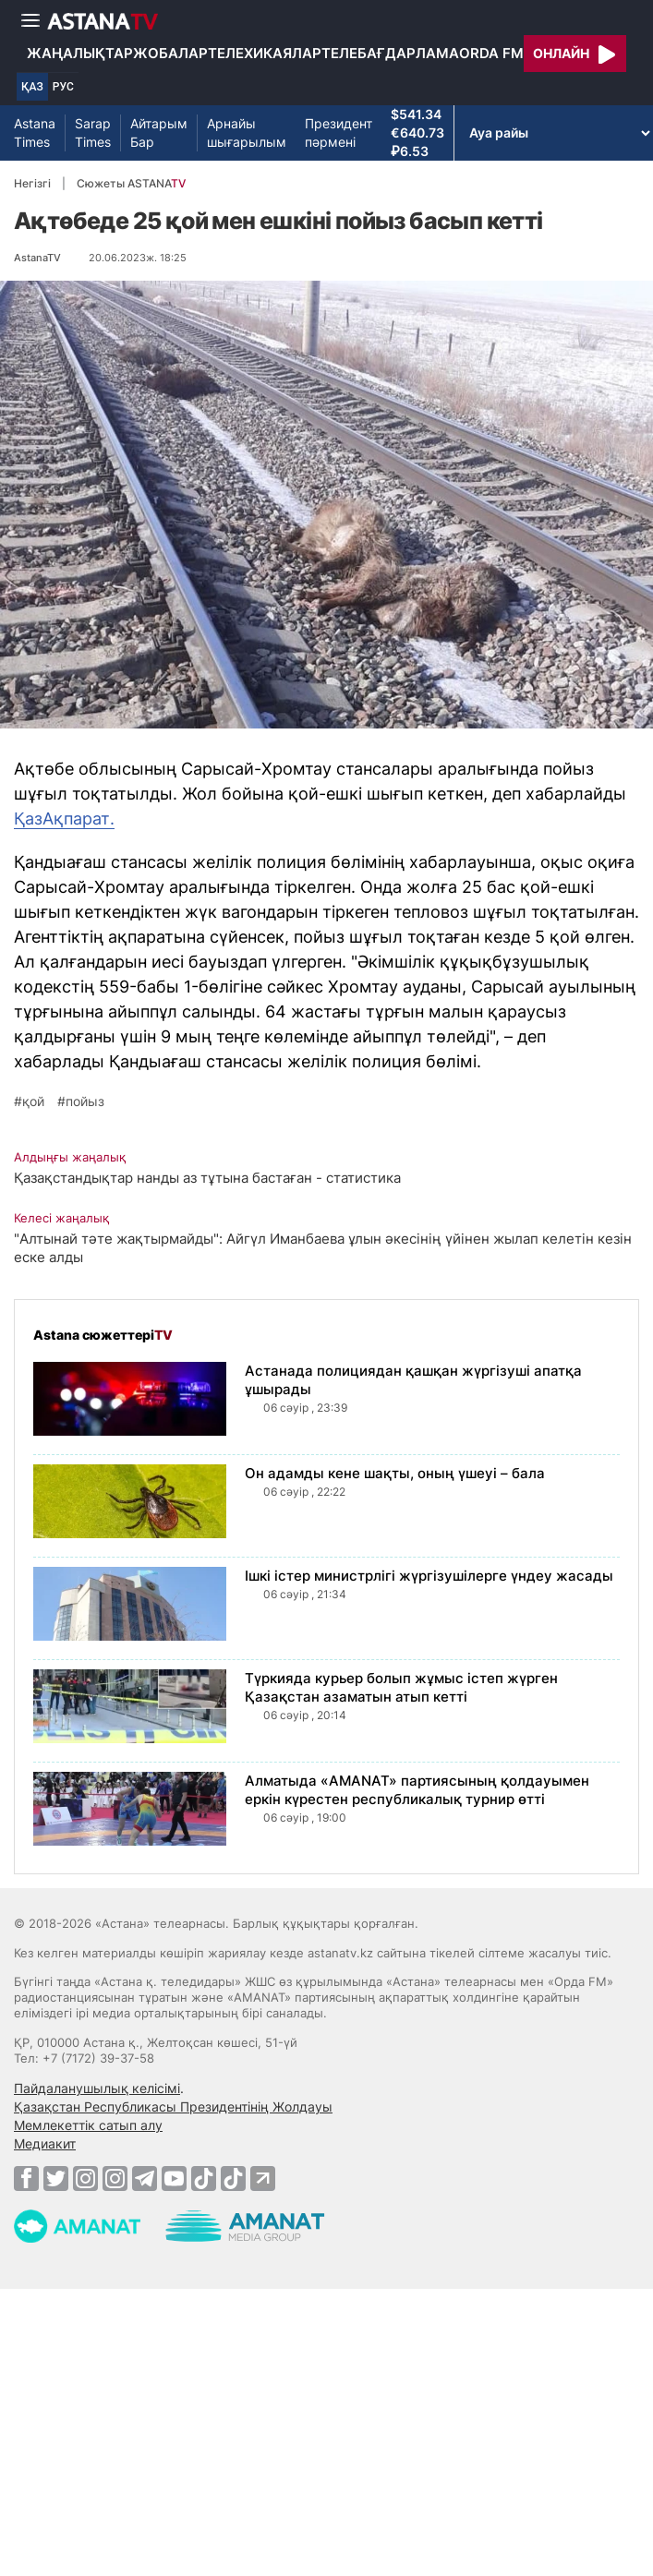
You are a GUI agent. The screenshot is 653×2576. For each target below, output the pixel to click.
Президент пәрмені (338, 132)
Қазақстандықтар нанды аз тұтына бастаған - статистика (207, 1177)
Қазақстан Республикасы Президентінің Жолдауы (173, 2106)
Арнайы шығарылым (246, 132)
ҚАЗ (32, 86)
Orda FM (491, 53)
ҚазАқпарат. (64, 818)
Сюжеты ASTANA (131, 183)
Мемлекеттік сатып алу (88, 2125)
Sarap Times (93, 132)
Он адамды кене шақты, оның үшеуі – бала (395, 1473)
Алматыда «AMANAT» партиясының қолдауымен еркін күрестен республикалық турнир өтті (417, 1790)
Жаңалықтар (80, 53)
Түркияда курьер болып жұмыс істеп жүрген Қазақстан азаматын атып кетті (401, 1687)
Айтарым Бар (158, 132)
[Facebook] (26, 2178)
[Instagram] (85, 2178)
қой (33, 1101)
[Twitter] (56, 2178)
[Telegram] (144, 2178)
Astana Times (34, 132)
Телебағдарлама (390, 53)
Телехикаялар (264, 53)
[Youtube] (174, 2178)
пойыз (85, 1101)
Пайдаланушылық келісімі (97, 2088)
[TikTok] (203, 2178)
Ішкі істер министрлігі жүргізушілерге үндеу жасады (429, 1575)
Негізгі (32, 183)
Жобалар (170, 53)
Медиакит (45, 2143)
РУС (63, 86)
